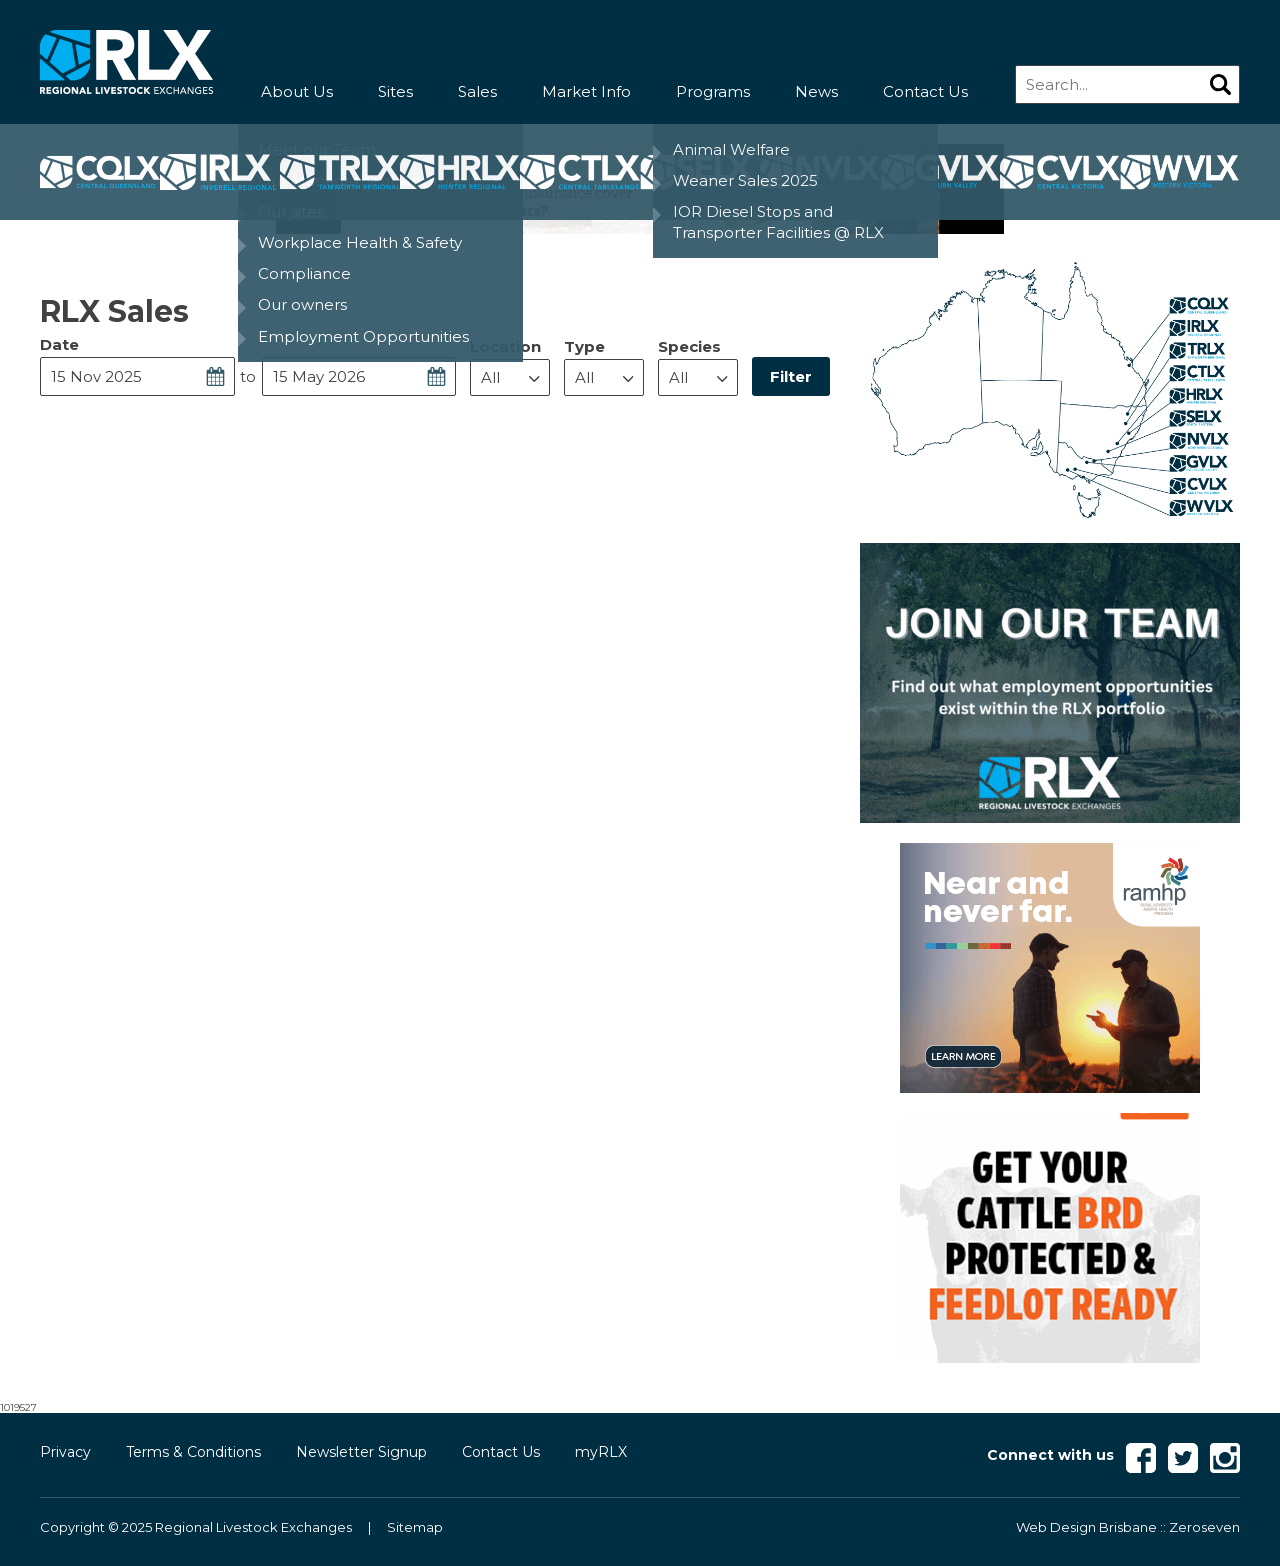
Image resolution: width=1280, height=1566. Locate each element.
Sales (477, 91)
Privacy (65, 1452)
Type (584, 346)
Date (59, 344)
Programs (713, 91)
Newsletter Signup (361, 1452)
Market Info (586, 91)
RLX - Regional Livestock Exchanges (127, 62)
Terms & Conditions (193, 1452)
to (248, 376)
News (816, 91)
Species (689, 346)
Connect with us (1050, 1455)
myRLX (601, 1452)
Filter (791, 376)
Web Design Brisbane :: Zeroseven (1128, 1527)
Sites (395, 91)
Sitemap (415, 1527)
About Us (297, 91)
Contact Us (925, 91)
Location (505, 346)
